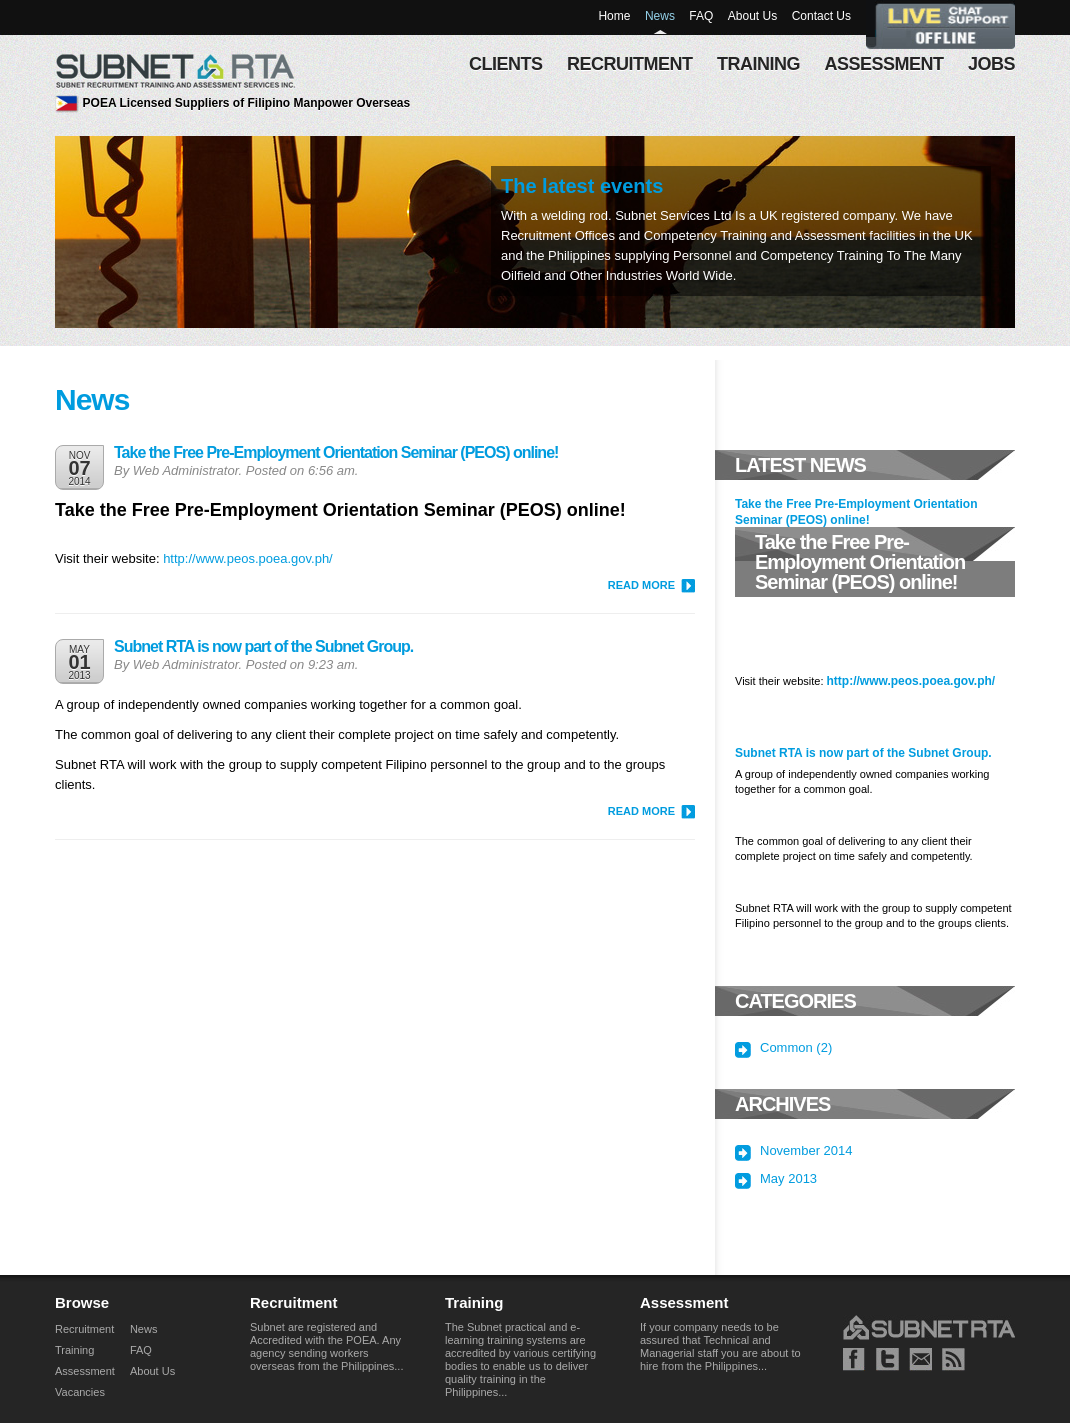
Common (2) (796, 1048)
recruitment (630, 64)
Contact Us (821, 16)
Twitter (887, 1359)
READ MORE (641, 585)
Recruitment (84, 1329)
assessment (883, 64)
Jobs (991, 64)
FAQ (701, 16)
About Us (752, 16)
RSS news (953, 1359)
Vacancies (80, 1392)
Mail (920, 1359)
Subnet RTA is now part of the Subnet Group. (263, 646)
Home (614, 16)
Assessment (85, 1371)
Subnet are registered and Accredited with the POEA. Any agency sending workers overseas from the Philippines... (326, 1346)
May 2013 (788, 1179)
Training (74, 1350)
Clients (506, 64)
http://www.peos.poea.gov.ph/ (248, 558)
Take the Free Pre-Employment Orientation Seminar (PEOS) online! (336, 452)
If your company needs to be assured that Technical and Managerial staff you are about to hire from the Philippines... (720, 1346)
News (660, 16)
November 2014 (806, 1151)
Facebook (854, 1359)
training (758, 64)
